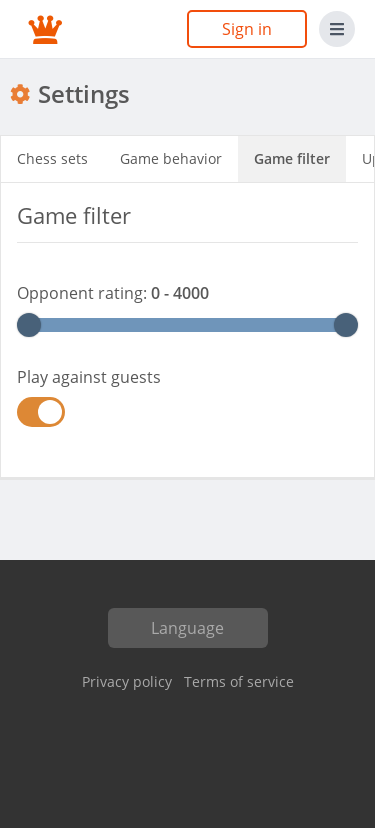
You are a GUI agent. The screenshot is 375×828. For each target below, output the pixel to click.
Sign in (247, 29)
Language (187, 628)
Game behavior (171, 158)
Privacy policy (127, 681)
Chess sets (52, 158)
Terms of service (239, 681)
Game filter (292, 158)
